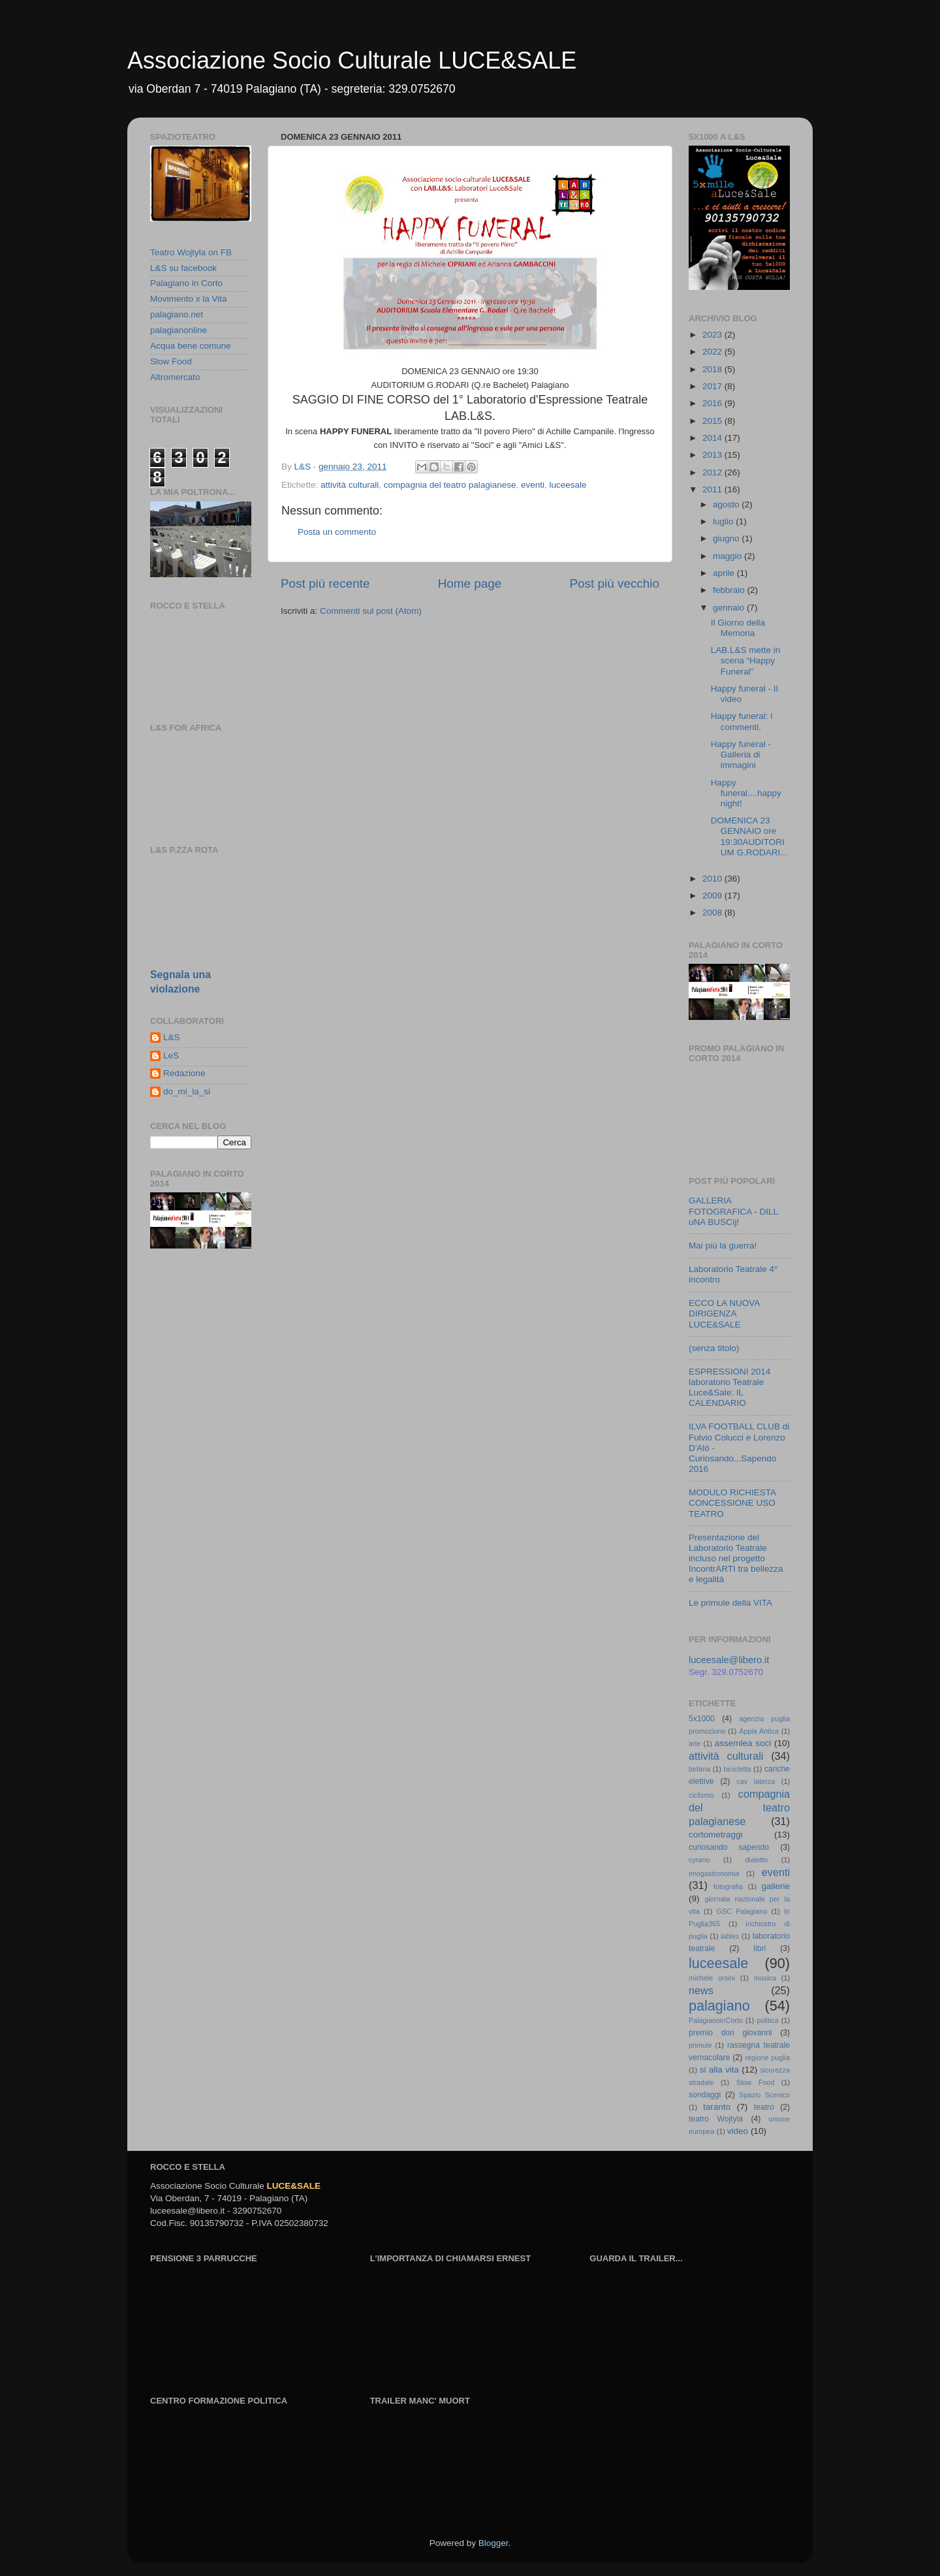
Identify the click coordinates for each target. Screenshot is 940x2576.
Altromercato (175, 377)
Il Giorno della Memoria (738, 628)
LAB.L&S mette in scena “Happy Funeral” (746, 660)
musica (765, 1978)
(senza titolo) (714, 1348)
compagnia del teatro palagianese (450, 485)
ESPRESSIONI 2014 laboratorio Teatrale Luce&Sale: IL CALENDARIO (729, 1387)
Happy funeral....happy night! (746, 793)
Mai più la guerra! (723, 1245)
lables (730, 1936)
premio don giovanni (730, 2032)
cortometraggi (716, 1834)
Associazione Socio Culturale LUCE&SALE (351, 60)
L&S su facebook (183, 268)
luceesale (568, 485)
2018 (713, 369)
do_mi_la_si (186, 1091)
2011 (713, 489)
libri (759, 1948)
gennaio (730, 607)
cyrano (699, 1860)
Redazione (184, 1073)
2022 (713, 352)
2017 (713, 386)
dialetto (756, 1860)
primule (700, 2045)
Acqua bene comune (190, 346)
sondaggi (705, 2094)
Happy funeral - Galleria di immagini (741, 754)
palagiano (719, 2005)
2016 (713, 403)
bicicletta (737, 1769)
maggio (728, 556)
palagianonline (178, 330)
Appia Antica (759, 1731)
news (701, 1990)
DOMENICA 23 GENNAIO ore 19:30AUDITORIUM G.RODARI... (749, 836)
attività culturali (350, 485)
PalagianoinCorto (716, 2020)
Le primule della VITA (730, 1603)
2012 (713, 472)
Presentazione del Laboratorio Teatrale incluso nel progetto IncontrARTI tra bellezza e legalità (736, 1559)
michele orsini (712, 1978)
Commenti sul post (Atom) (371, 611)
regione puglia (767, 2057)
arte (695, 1743)
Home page (470, 583)
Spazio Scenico (764, 2095)
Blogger (493, 2543)
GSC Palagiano (742, 1911)
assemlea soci (743, 1743)
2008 (713, 912)
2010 (713, 878)
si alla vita (719, 2070)
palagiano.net (176, 314)
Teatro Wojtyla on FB (191, 252)
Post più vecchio (614, 583)
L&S (171, 1037)
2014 (713, 438)
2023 (713, 335)
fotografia (728, 1886)
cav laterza (755, 1781)
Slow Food (171, 361)
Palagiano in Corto (186, 283)
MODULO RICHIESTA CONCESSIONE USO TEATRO (732, 1502)
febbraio (730, 590)
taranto (716, 2107)
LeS (171, 1055)
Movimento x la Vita (188, 299)
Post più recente (325, 583)
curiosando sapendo (729, 1847)
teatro (764, 2107)
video (737, 2131)
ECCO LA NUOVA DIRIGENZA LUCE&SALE (724, 1313)
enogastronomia (714, 1873)
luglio (724, 521)
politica (768, 2020)
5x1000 (702, 1718)
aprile (725, 573)
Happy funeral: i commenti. (742, 721)
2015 (713, 421)
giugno (727, 538)
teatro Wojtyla (716, 2118)
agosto (727, 504)
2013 (713, 455)
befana (699, 1769)
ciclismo (701, 1795)
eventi (532, 485)
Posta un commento (337, 532)
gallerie (776, 1886)
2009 (713, 895)
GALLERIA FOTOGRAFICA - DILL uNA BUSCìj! (733, 1211)
